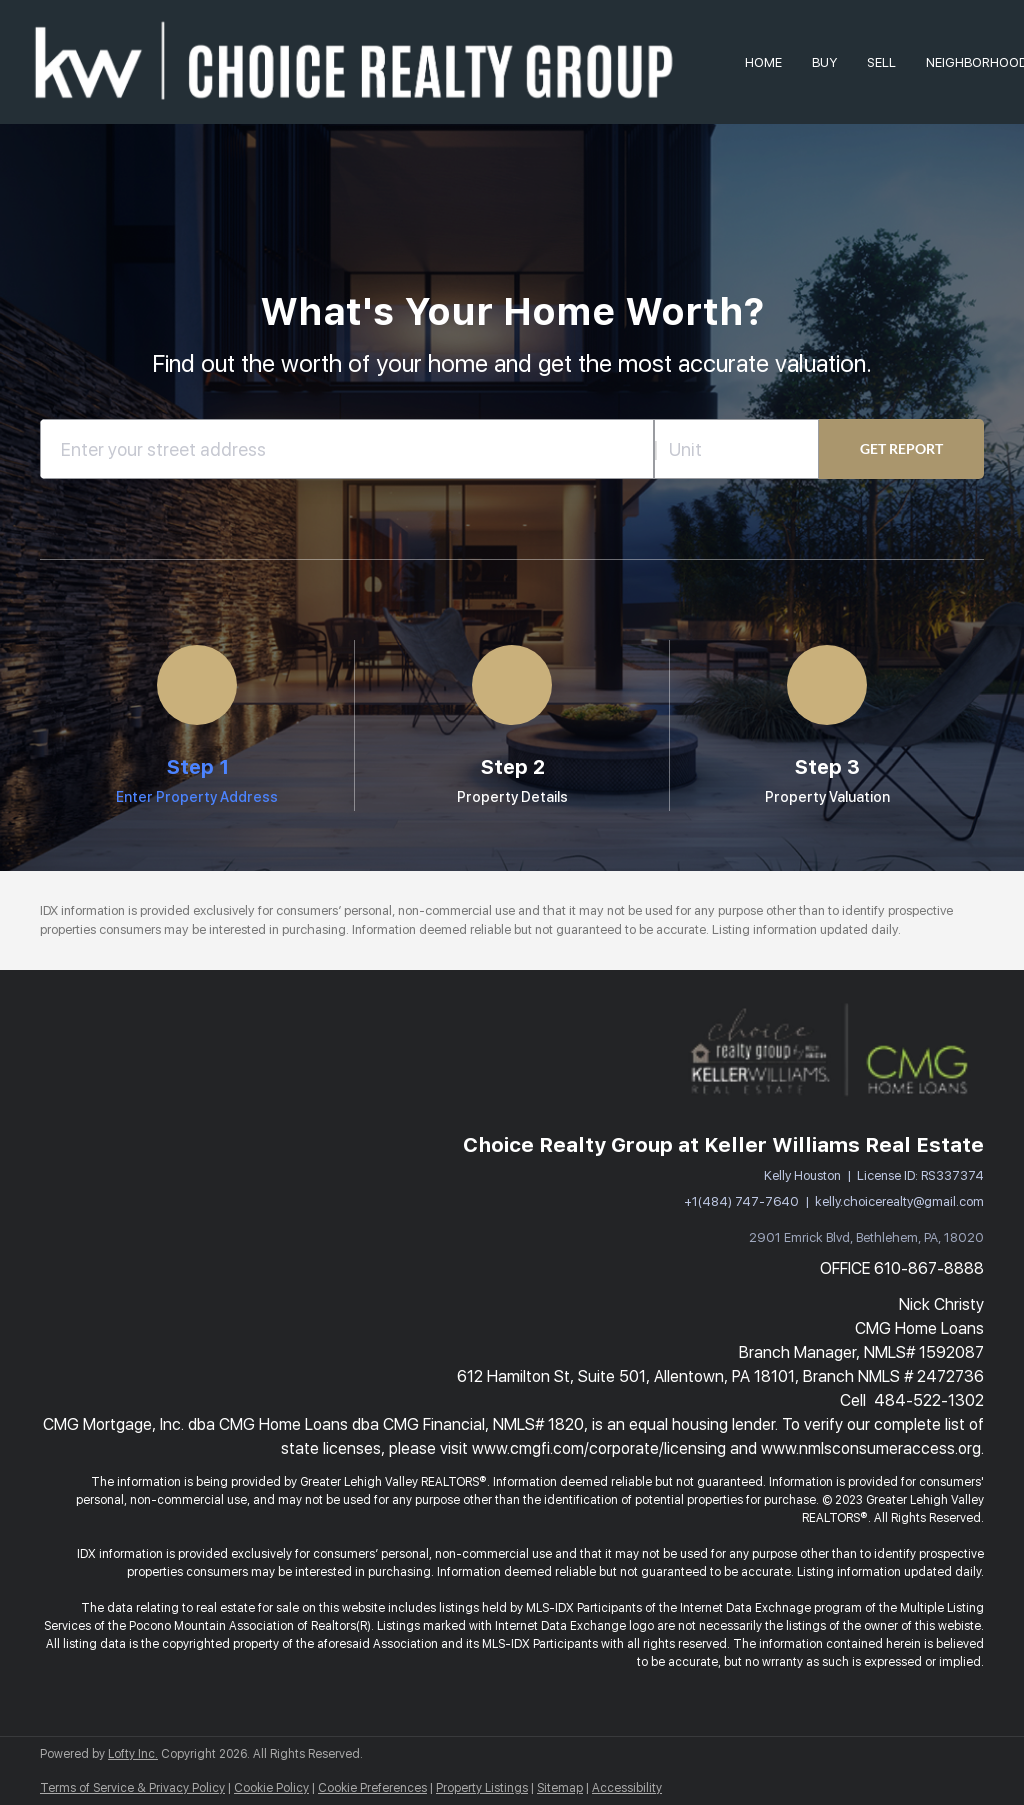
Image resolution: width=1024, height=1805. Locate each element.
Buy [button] (824, 62)
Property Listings (482, 1788)
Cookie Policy (271, 1788)
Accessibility (627, 1788)
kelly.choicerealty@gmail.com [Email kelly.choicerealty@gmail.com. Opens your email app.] (899, 1201)
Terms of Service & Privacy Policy (132, 1788)
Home (763, 62)
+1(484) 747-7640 (741, 1201)
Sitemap (560, 1788)
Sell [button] (881, 62)
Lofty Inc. (133, 1754)
